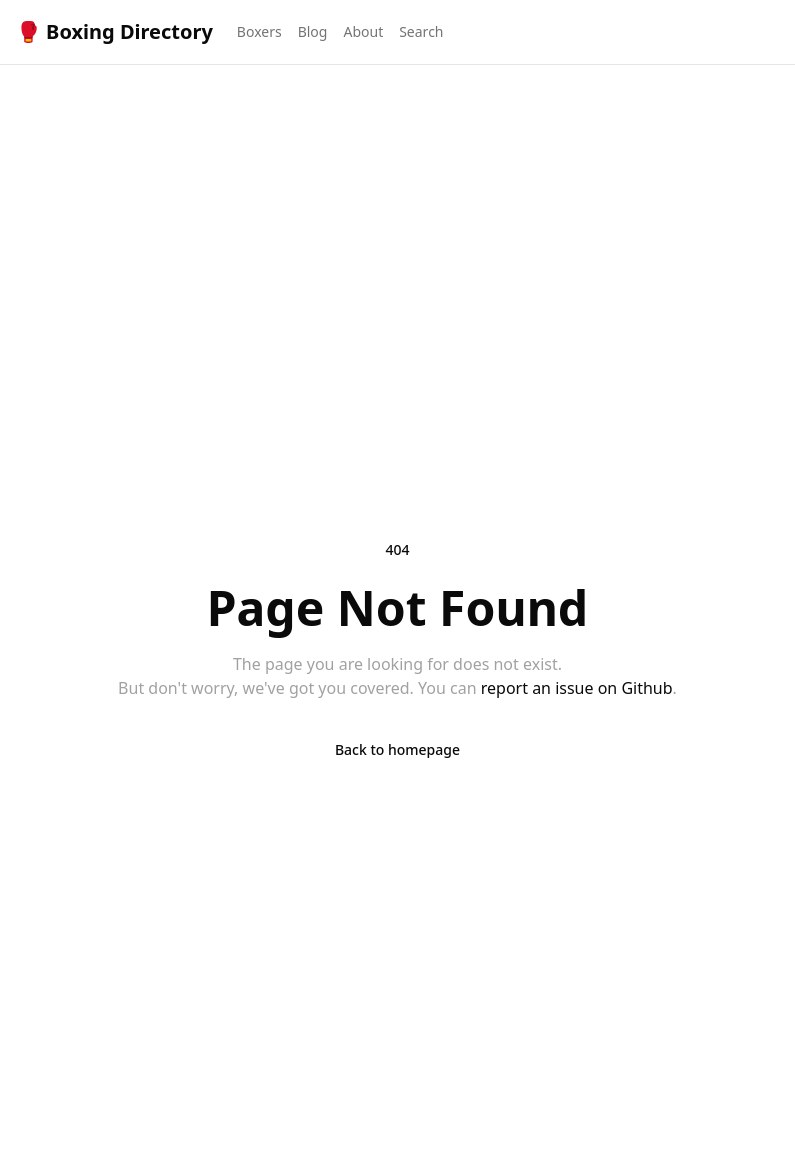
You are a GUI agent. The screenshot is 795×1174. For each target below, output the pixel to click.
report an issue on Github (577, 688)
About (363, 31)
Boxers (259, 31)
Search (421, 31)
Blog (313, 31)
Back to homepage (397, 749)
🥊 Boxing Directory (114, 31)
